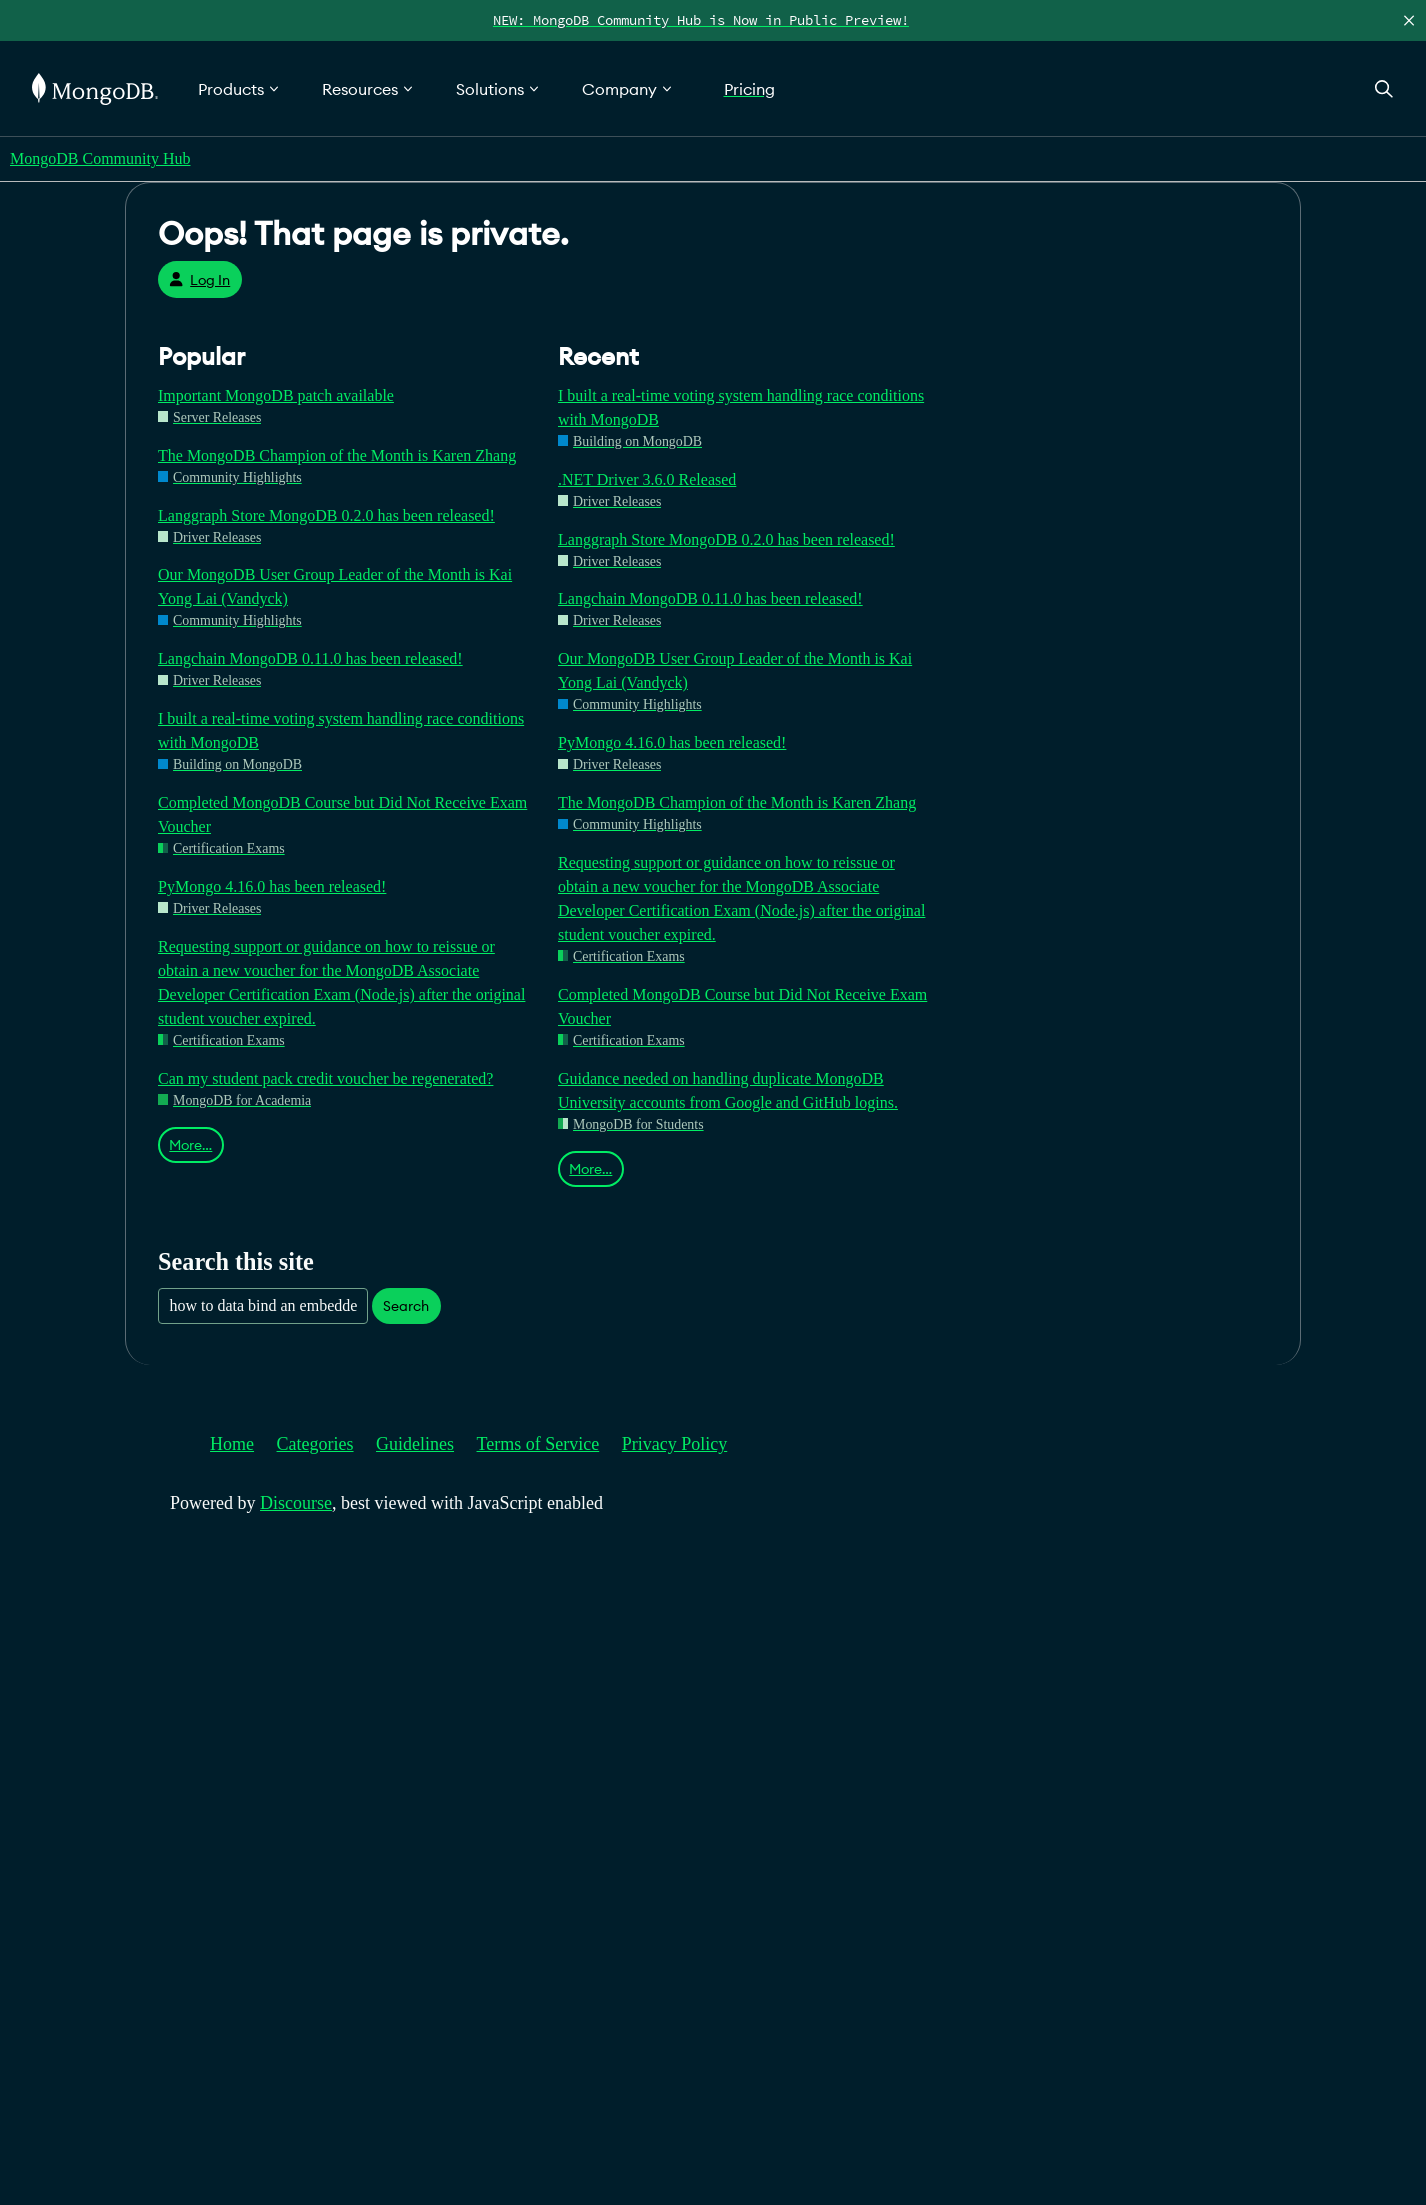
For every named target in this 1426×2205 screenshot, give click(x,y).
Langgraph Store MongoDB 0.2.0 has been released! (326, 515)
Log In (199, 280)
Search (406, 1306)
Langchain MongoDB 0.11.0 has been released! (310, 658)
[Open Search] (1384, 88)
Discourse (296, 1503)
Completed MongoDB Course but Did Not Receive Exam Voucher (342, 814)
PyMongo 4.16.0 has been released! (272, 886)
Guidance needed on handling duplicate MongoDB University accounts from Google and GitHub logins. (728, 1090)
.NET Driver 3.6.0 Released (647, 479)
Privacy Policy (675, 1444)
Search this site (236, 1261)
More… (190, 1145)
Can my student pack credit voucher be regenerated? (325, 1078)
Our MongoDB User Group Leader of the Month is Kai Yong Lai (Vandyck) (335, 586)
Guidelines (415, 1444)
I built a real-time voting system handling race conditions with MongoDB (341, 730)
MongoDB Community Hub (100, 158)
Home (232, 1444)
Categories (315, 1444)
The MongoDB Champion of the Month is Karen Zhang (337, 455)
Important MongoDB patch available (276, 395)
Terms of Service (538, 1444)
